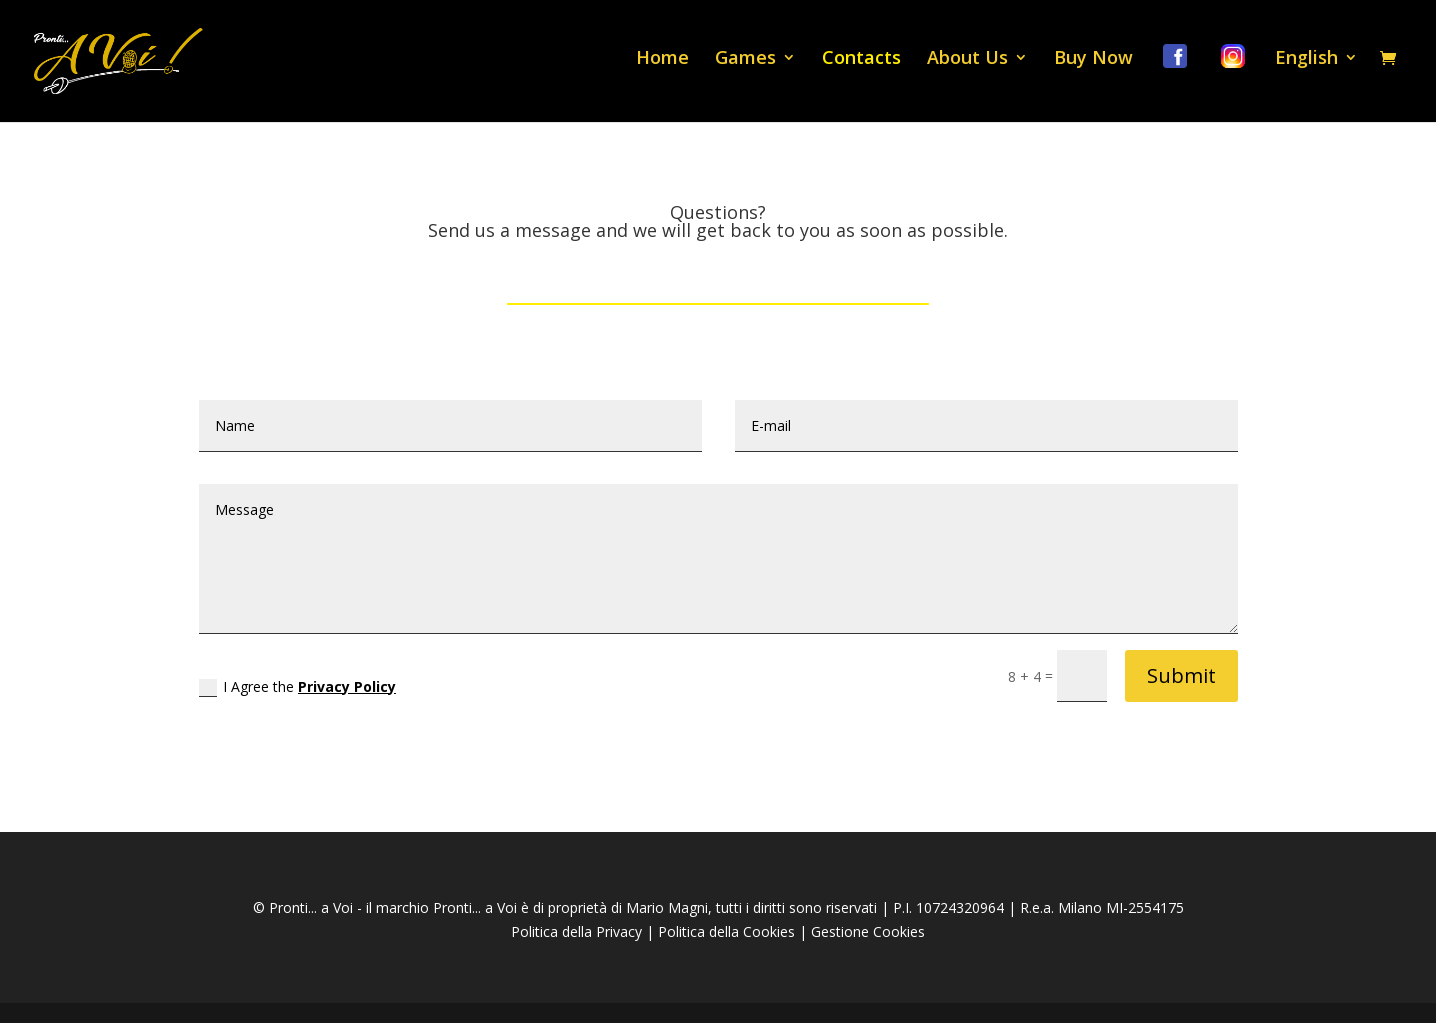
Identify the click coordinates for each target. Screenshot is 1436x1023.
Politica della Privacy (576, 931)
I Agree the (297, 687)
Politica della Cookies (726, 931)
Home (662, 59)
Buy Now (1093, 59)
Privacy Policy (347, 686)
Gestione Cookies (868, 931)
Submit (1181, 675)
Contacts (861, 59)
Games (745, 59)
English (1306, 59)
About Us (967, 59)
